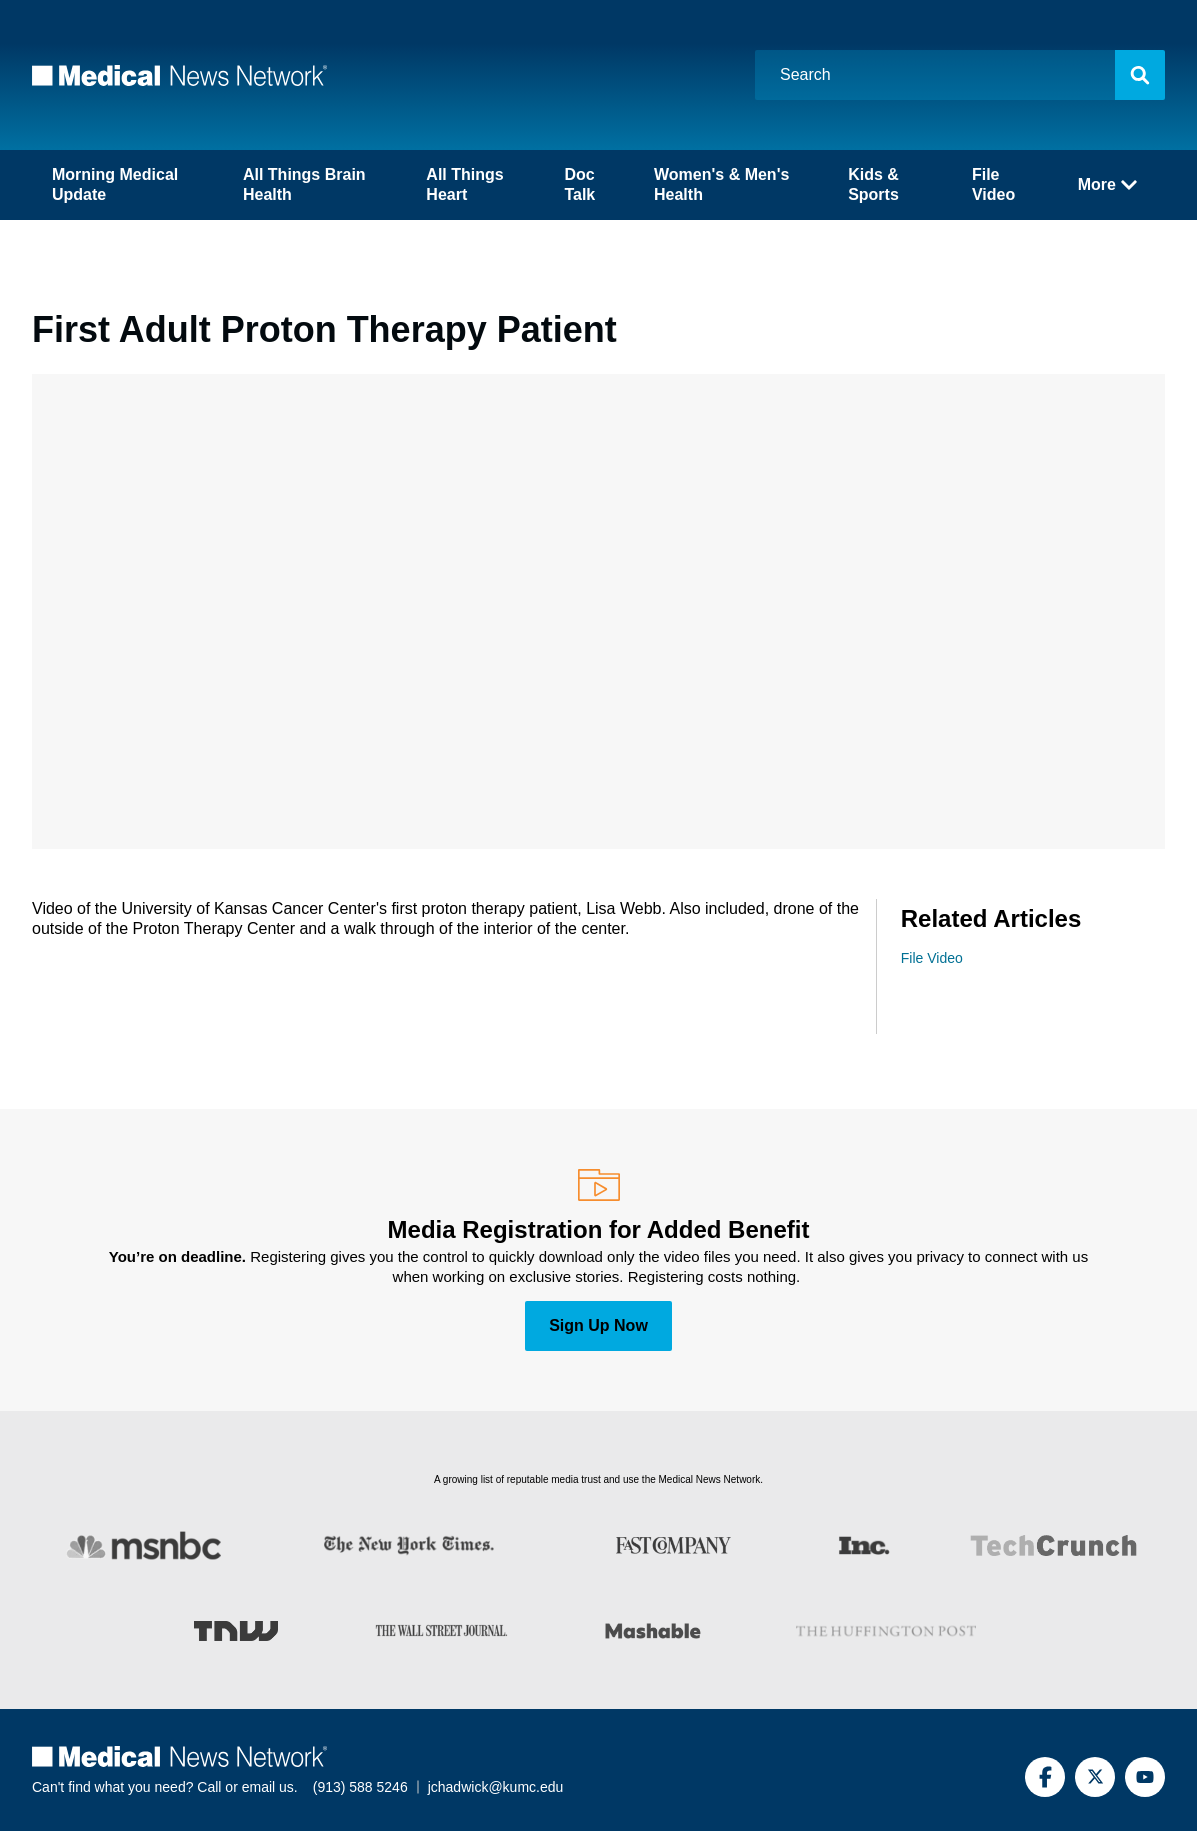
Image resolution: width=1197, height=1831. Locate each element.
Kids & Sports (873, 184)
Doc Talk (579, 184)
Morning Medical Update (115, 184)
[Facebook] (1045, 1777)
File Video (993, 184)
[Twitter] (1095, 1777)
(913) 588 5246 (360, 1787)
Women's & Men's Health (721, 184)
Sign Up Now (598, 1325)
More (1107, 184)
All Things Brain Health (304, 184)
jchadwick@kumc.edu (496, 1787)
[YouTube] (1145, 1777)
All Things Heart (464, 184)
